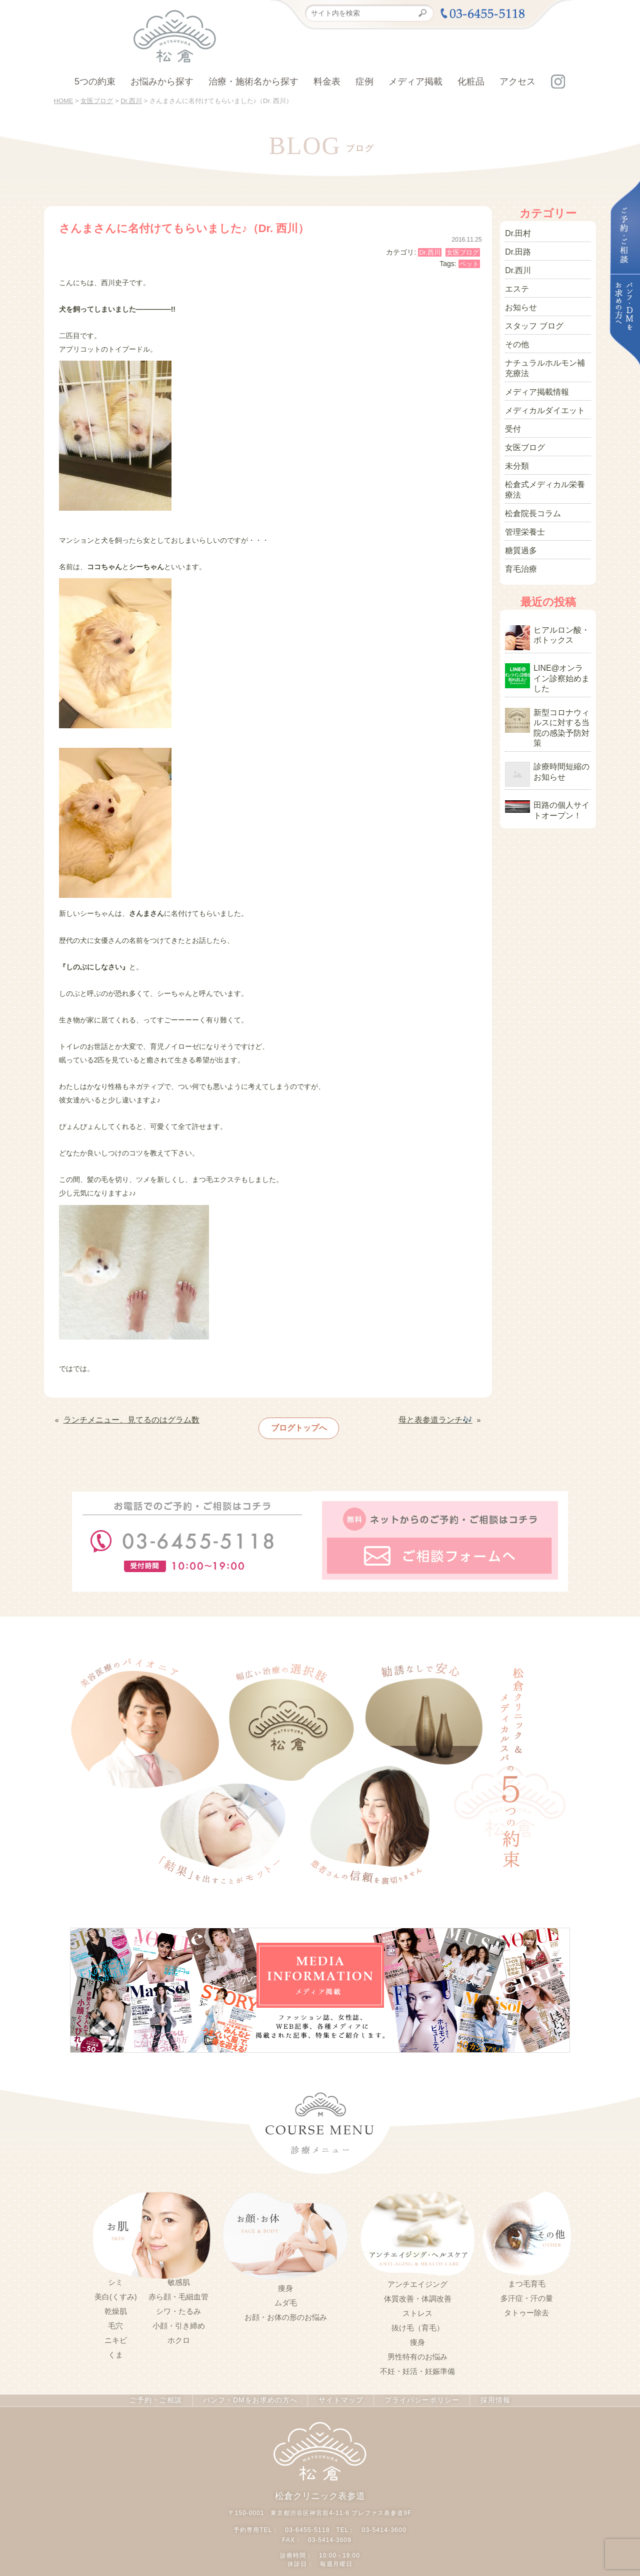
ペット (469, 264)
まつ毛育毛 (527, 2276)
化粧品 (471, 82)
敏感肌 (179, 2275)
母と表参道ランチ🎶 (440, 1419)
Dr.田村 (516, 233)
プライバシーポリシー (415, 2392)
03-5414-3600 (383, 2521)
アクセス (518, 82)
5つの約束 (95, 82)
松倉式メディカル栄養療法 (547, 463)
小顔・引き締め (178, 2319)
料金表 (327, 82)
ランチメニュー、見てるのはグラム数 (123, 1419)
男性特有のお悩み (418, 2349)
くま (115, 2348)
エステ (515, 284)
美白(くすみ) (115, 2290)
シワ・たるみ (178, 2304)
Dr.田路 (516, 250)
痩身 (285, 2281)
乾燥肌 (115, 2304)
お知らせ (519, 301)
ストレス (417, 2306)
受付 (512, 412)
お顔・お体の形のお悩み (285, 2310)
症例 (365, 82)
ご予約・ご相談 (163, 2392)
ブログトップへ (295, 1425)
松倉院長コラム (529, 480)
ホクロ (179, 2333)
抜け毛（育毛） (418, 2320)
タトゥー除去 (526, 2305)
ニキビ (115, 2333)
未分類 (515, 446)
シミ (115, 2275)
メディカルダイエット (540, 395)
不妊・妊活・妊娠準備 (417, 2364)
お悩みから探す (162, 82)
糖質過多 (519, 514)
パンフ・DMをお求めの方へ (253, 2392)
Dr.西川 (429, 252)
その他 (515, 335)
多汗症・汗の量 (526, 2291)
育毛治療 (519, 531)
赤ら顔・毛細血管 (178, 2290)
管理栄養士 (522, 497)
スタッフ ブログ (530, 318)
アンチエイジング (418, 2277)
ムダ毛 (285, 2295)
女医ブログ (462, 252)
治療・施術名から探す (253, 82)
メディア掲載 (415, 82)
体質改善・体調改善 (418, 2291)
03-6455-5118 (308, 2521)
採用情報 (487, 2392)
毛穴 (115, 2319)
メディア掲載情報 (533, 378)
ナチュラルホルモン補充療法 (547, 356)
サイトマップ (338, 2392)
